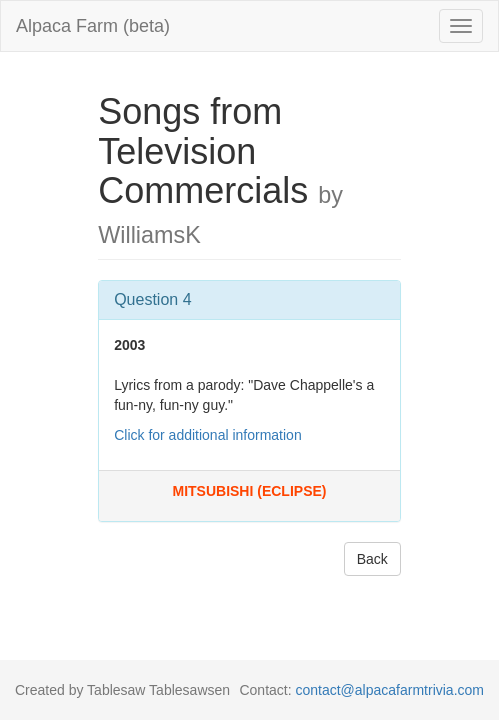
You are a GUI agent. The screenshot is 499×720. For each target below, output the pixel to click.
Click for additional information (208, 435)
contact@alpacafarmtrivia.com (389, 690)
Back (372, 559)
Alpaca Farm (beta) (93, 26)
